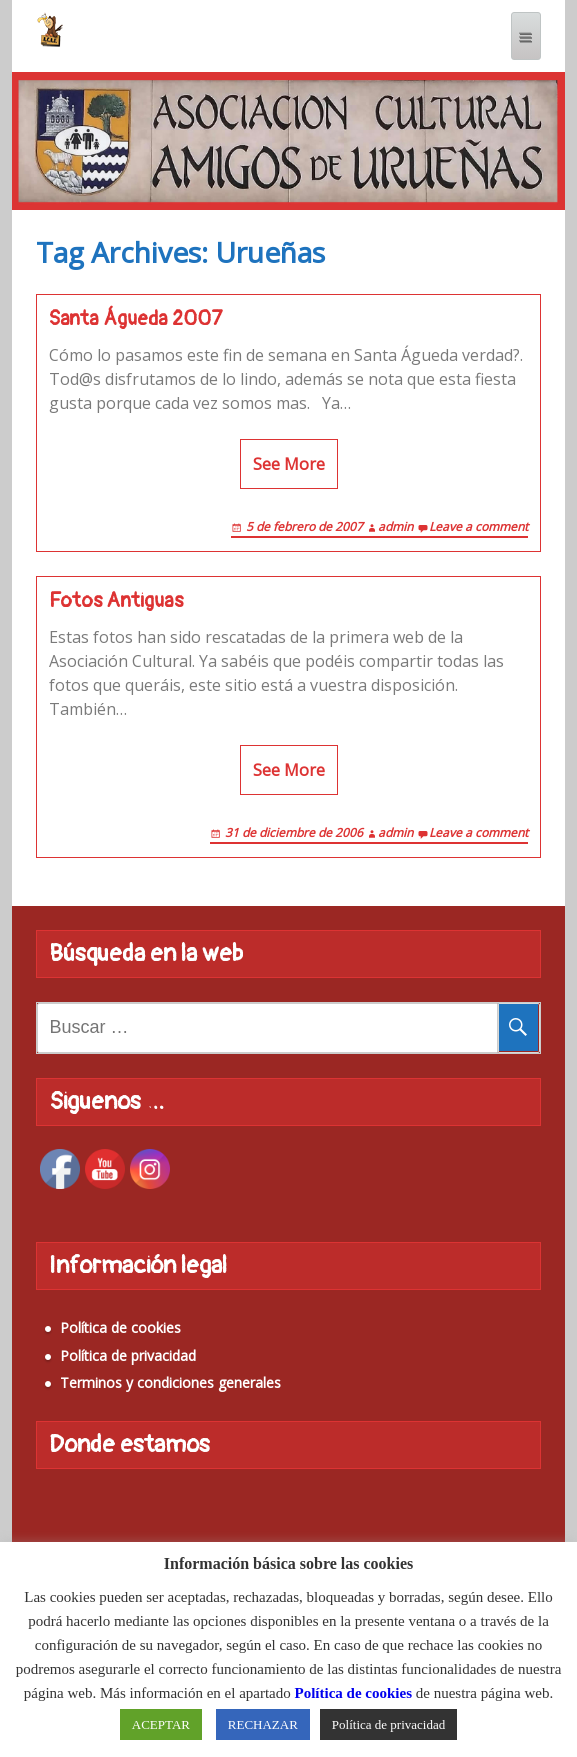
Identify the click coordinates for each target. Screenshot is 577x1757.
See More (289, 464)
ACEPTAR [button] (161, 1724)
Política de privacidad (128, 1355)
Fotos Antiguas (116, 601)
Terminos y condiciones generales (170, 1382)
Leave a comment (478, 526)
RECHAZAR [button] (263, 1724)
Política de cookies (120, 1327)
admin (395, 526)
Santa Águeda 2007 (136, 319)
